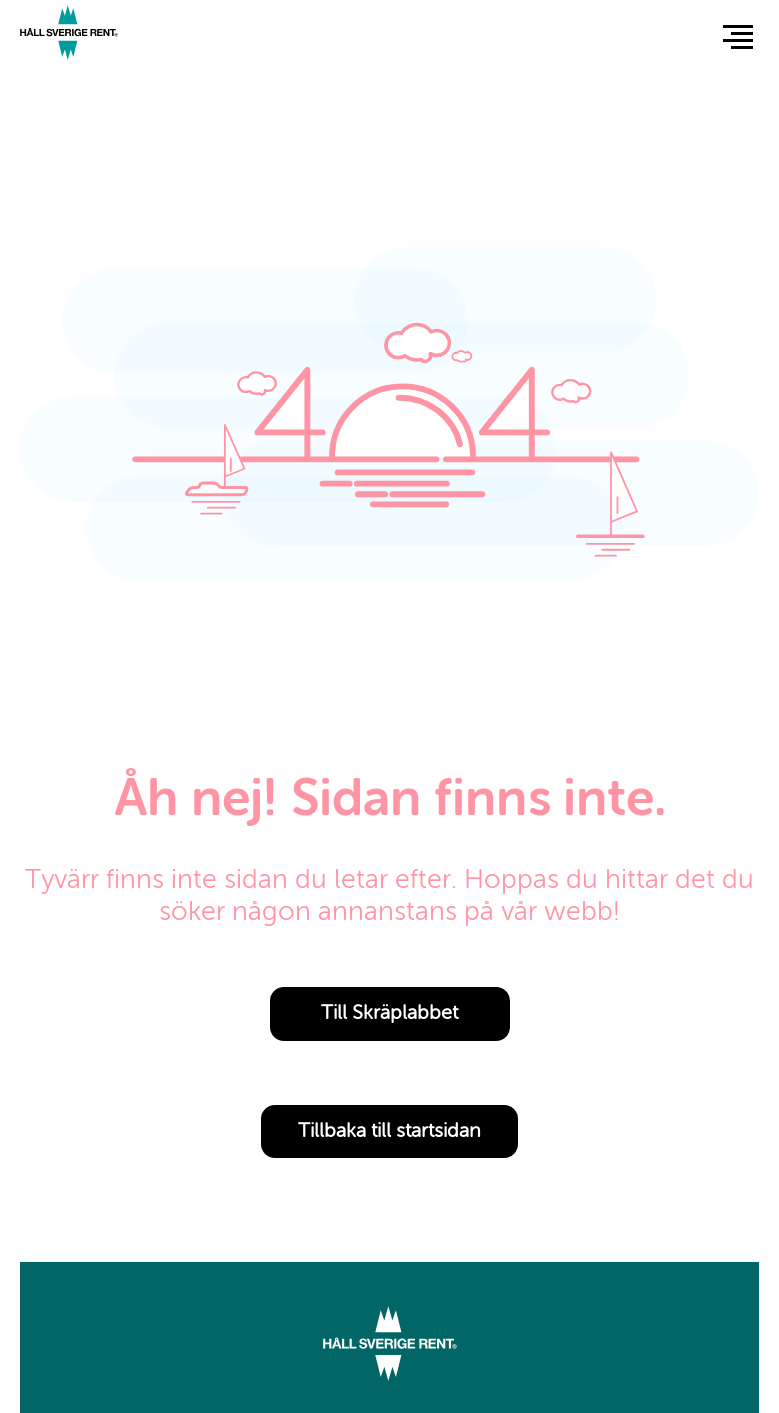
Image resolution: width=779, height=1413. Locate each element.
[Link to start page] (69, 35)
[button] (738, 36)
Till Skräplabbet (389, 1014)
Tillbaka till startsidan (389, 1132)
